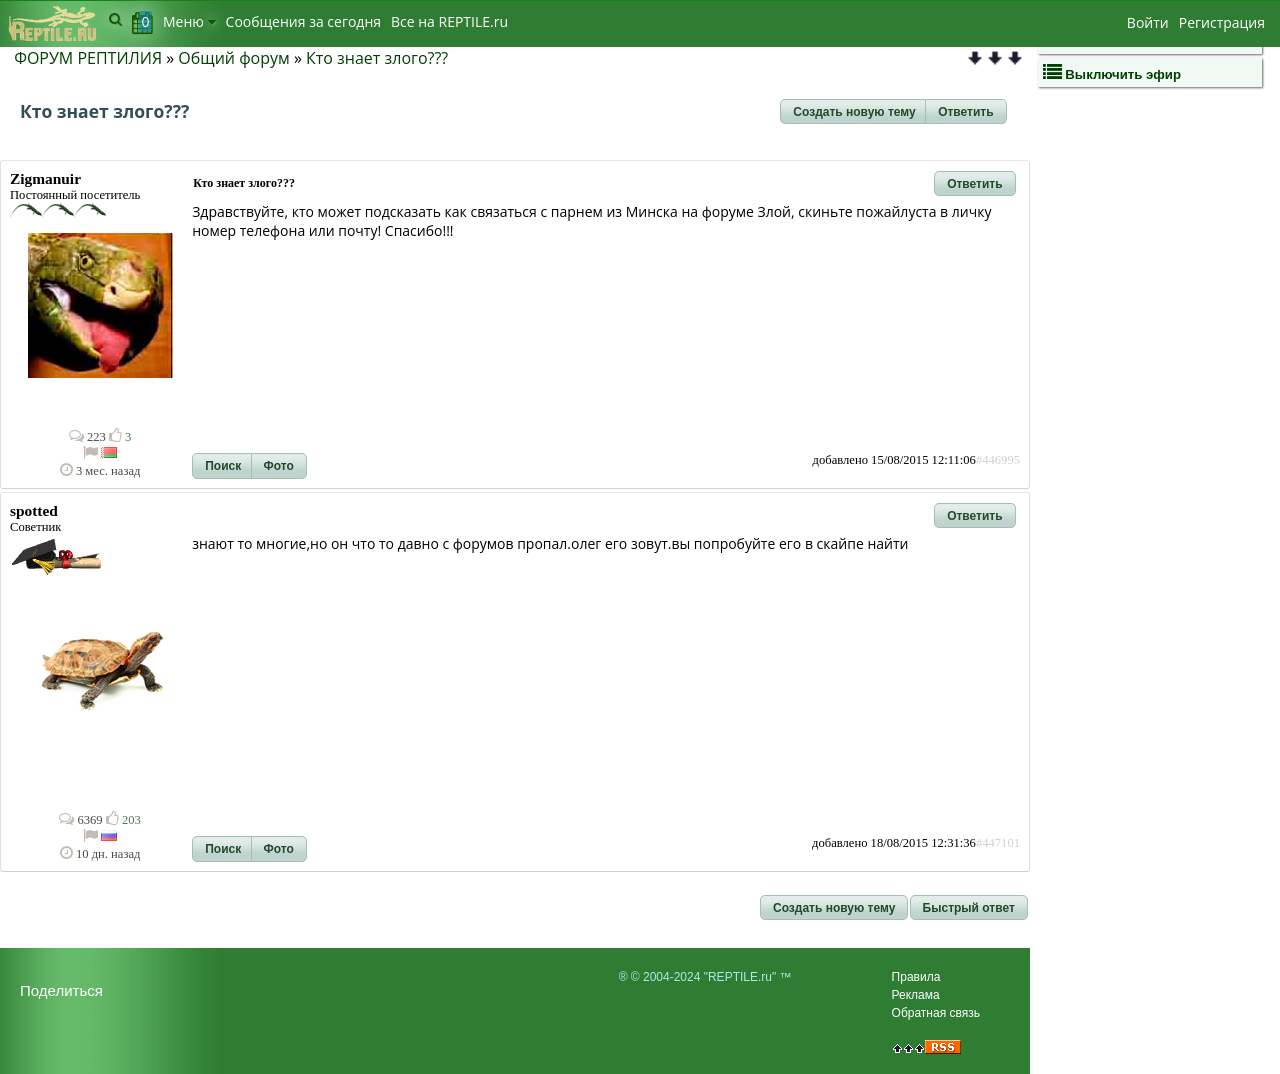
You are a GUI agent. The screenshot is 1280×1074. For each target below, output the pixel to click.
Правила (916, 977)
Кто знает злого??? (377, 58)
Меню (189, 21)
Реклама (916, 995)
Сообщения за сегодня (303, 21)
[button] (854, 112)
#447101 (998, 843)
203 (123, 820)
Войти (1148, 22)
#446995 (998, 460)
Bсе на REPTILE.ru (449, 21)
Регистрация (1222, 22)
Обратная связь (936, 1013)
